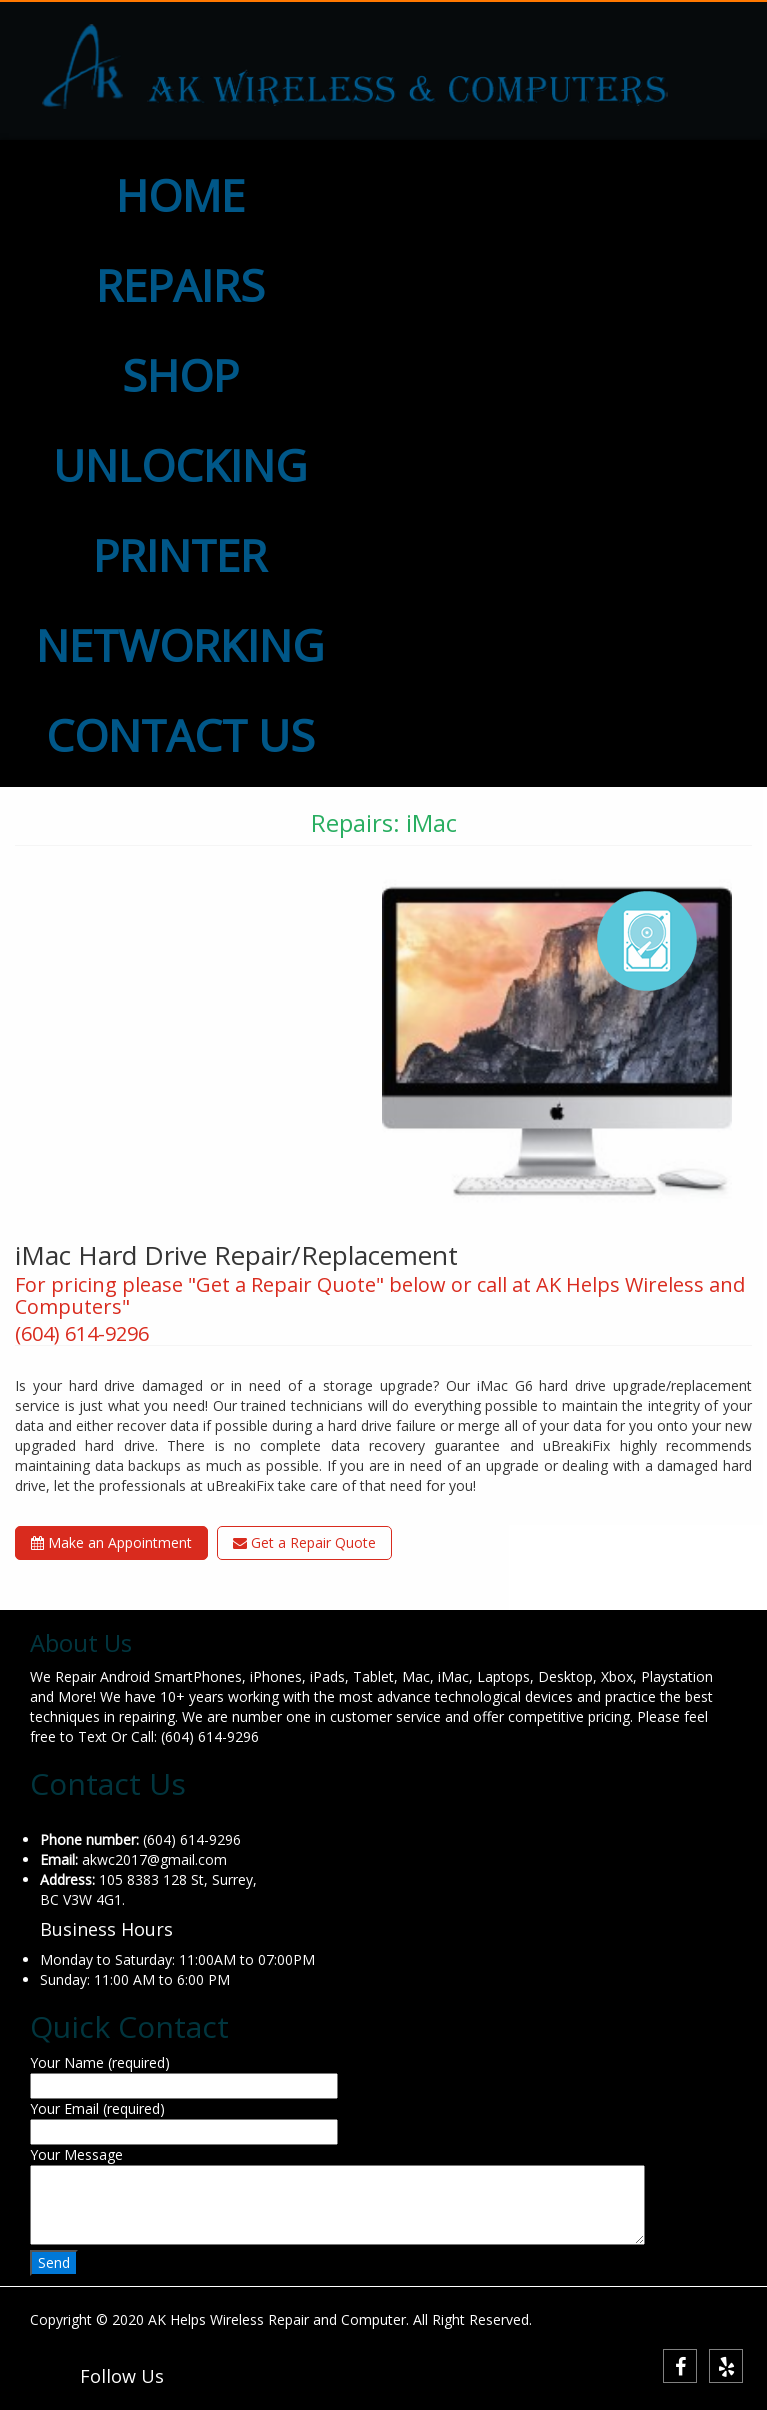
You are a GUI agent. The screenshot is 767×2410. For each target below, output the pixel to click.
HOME (180, 195)
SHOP (180, 375)
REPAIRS (180, 285)
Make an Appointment (111, 1542)
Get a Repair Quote (304, 1542)
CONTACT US (180, 735)
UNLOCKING (180, 465)
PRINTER (180, 555)
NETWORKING (180, 645)
